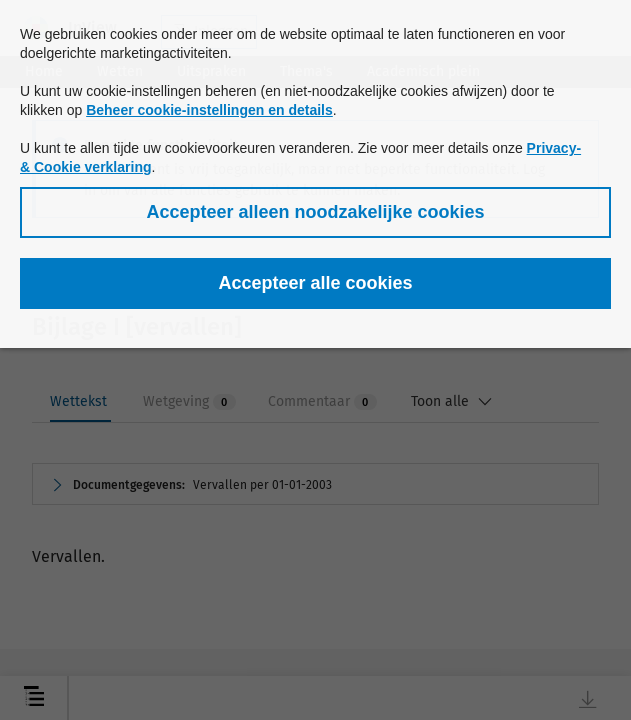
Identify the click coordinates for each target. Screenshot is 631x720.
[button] (315, 212)
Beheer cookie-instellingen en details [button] (209, 110)
